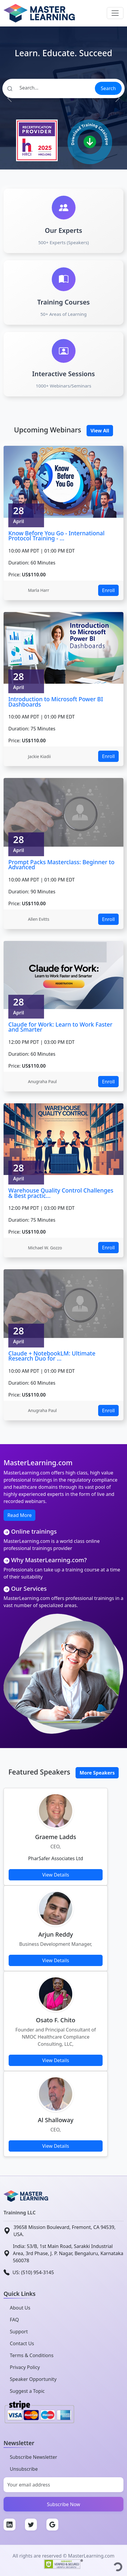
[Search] (48, 87)
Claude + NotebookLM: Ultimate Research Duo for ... (51, 1356)
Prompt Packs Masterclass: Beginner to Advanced (61, 864)
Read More (19, 1515)
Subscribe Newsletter (33, 2457)
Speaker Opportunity (33, 2379)
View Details (55, 1874)
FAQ (14, 2319)
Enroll (108, 590)
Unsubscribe (24, 2469)
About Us (20, 2307)
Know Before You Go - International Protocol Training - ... (56, 535)
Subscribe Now (63, 2504)
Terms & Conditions (32, 2355)
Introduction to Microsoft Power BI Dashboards (55, 701)
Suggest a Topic (27, 2391)
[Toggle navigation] (115, 13)
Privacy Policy (25, 2367)
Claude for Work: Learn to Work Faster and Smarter (60, 1027)
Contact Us (22, 2343)
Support (19, 2331)
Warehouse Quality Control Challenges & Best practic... (60, 1193)
